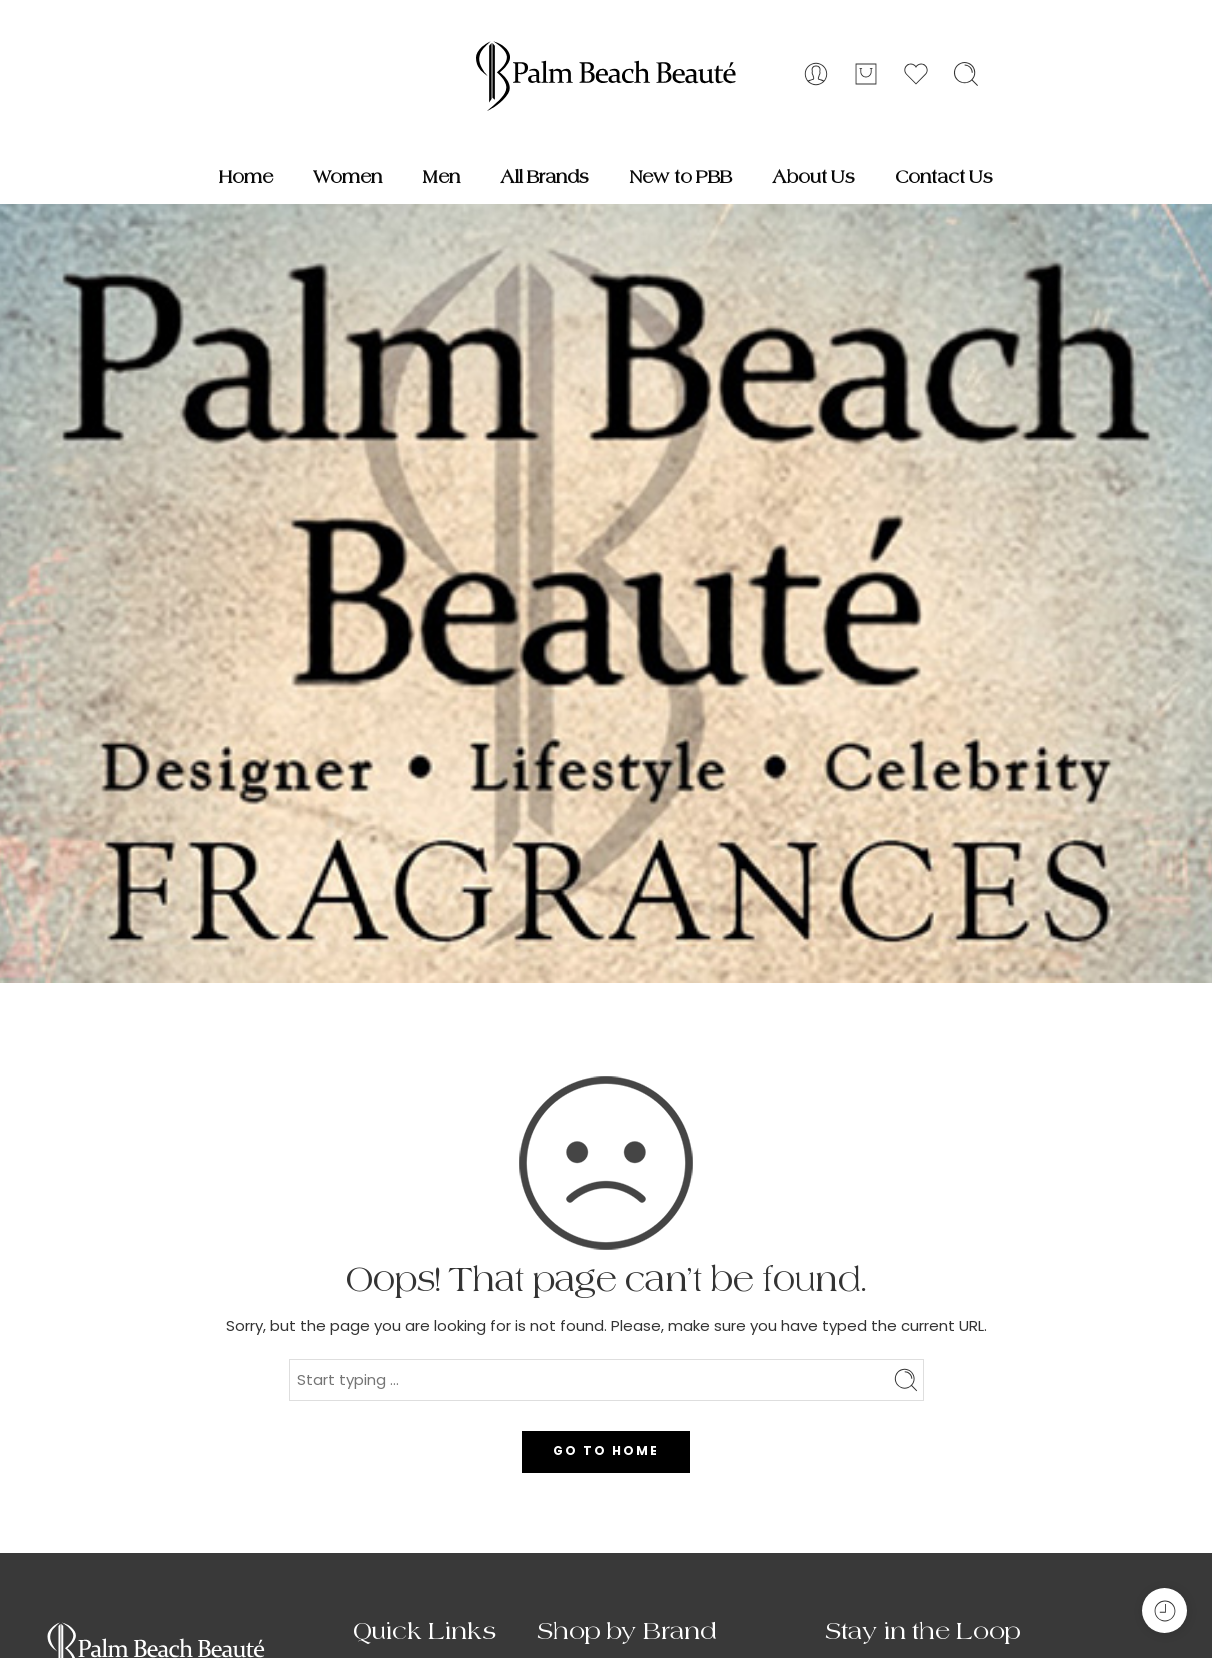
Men (441, 177)
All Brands (544, 177)
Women (347, 177)
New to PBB (680, 177)
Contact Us (944, 177)
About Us (813, 177)
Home (246, 177)
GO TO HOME (606, 1450)
